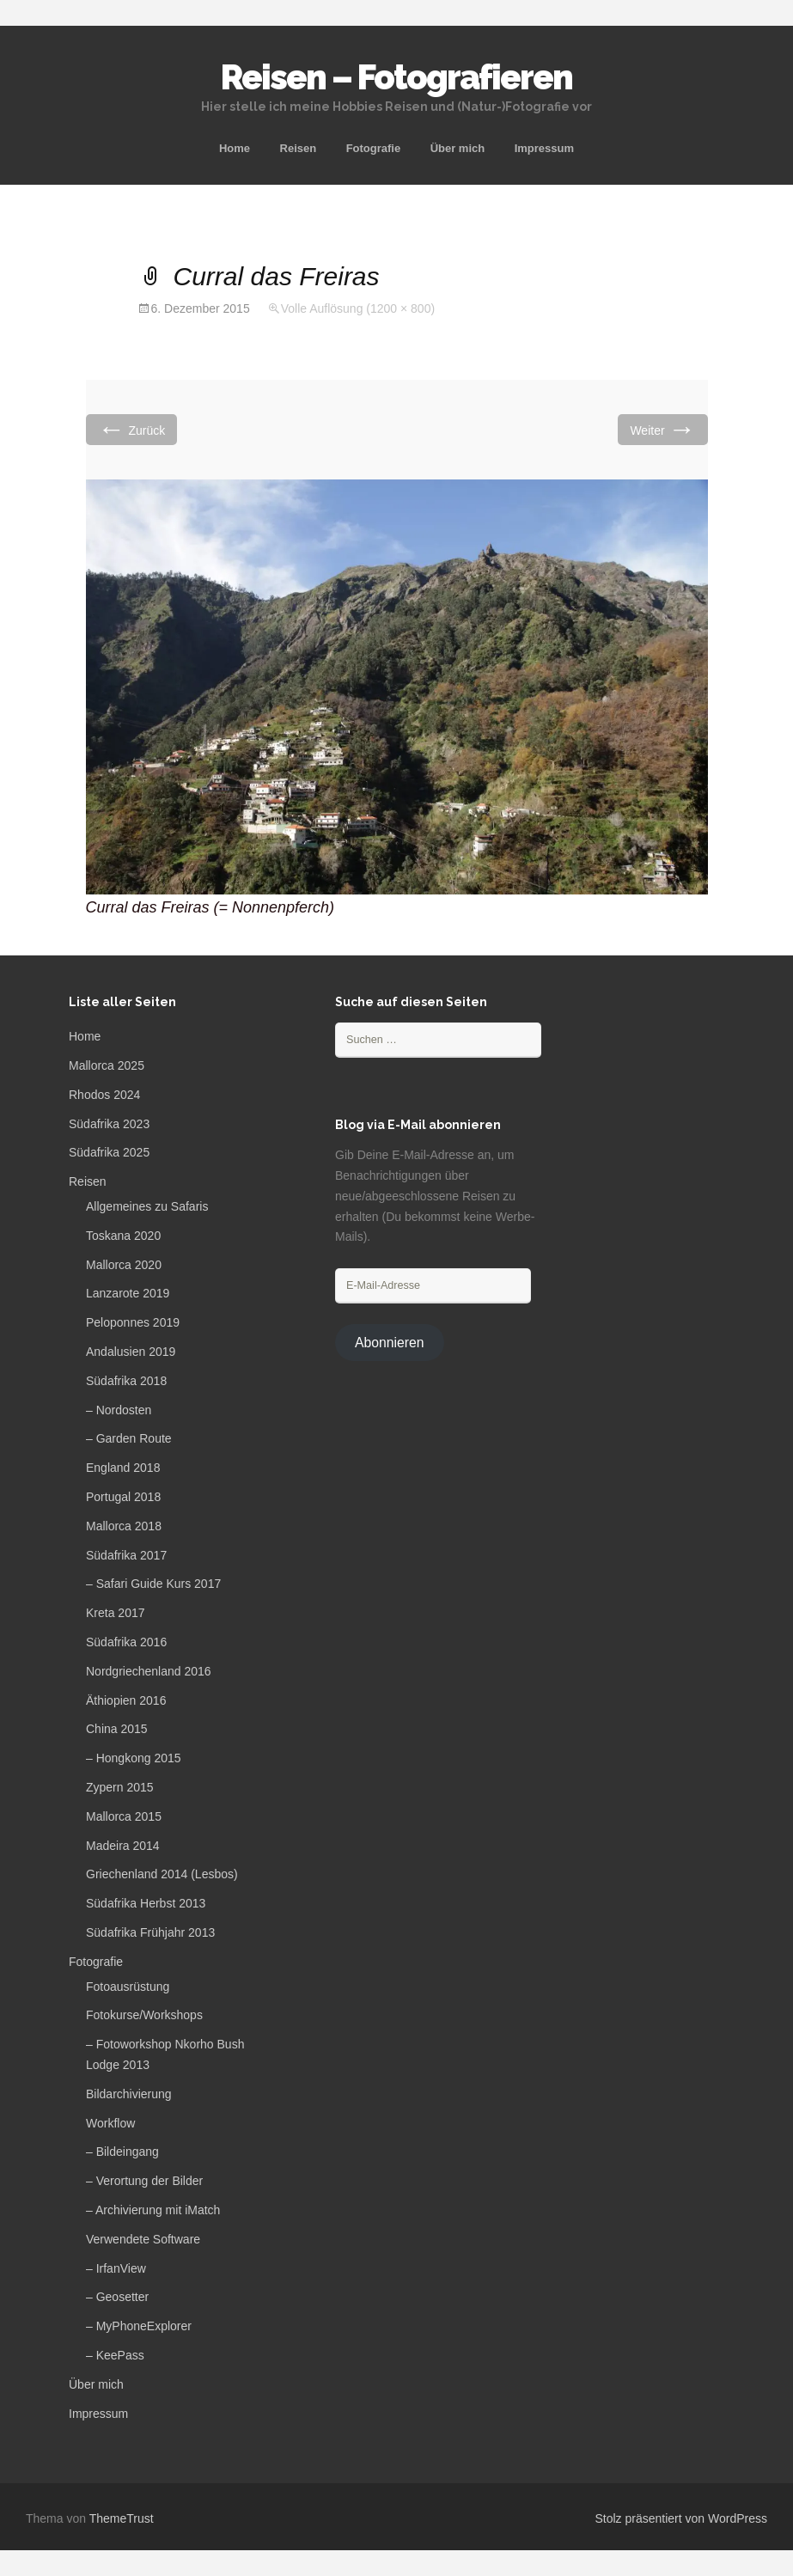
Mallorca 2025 (106, 1065)
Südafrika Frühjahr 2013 (150, 1932)
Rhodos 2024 (104, 1095)
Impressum (544, 148)
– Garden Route (129, 1438)
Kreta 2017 (115, 1613)
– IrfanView (116, 2268)
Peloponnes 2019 (133, 1322)
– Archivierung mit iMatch (153, 2210)
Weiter (662, 429)
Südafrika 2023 (109, 1124)
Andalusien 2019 (130, 1351)
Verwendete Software (143, 2239)
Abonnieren (389, 1342)
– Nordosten (118, 1410)
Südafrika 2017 (126, 1555)
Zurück (132, 429)
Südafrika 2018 (126, 1381)
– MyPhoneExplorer (139, 2326)
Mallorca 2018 (124, 1526)
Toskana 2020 (123, 1235)
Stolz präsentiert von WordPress (681, 2518)
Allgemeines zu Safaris (147, 1206)
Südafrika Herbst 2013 (145, 1903)
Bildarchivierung (129, 2094)
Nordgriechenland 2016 (148, 1671)
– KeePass (115, 2355)
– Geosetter (117, 2297)
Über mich (457, 148)
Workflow (110, 2123)
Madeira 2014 (123, 1846)
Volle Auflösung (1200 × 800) (358, 308)
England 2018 (123, 1467)
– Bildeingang (122, 2151)
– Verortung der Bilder (144, 2181)
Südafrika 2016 (126, 1642)
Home (234, 148)
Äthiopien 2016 (126, 1700)
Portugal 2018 (123, 1497)
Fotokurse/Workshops (144, 2015)
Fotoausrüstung (127, 1986)
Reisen (298, 148)
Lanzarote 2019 (127, 1293)
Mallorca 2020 (124, 1265)
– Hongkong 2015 (133, 1758)
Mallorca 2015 (124, 1816)
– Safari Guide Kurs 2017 (153, 1583)
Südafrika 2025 (109, 1152)
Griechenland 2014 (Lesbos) (162, 1874)
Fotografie (373, 148)
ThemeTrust (121, 2518)
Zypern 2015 (120, 1787)
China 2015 (117, 1729)
